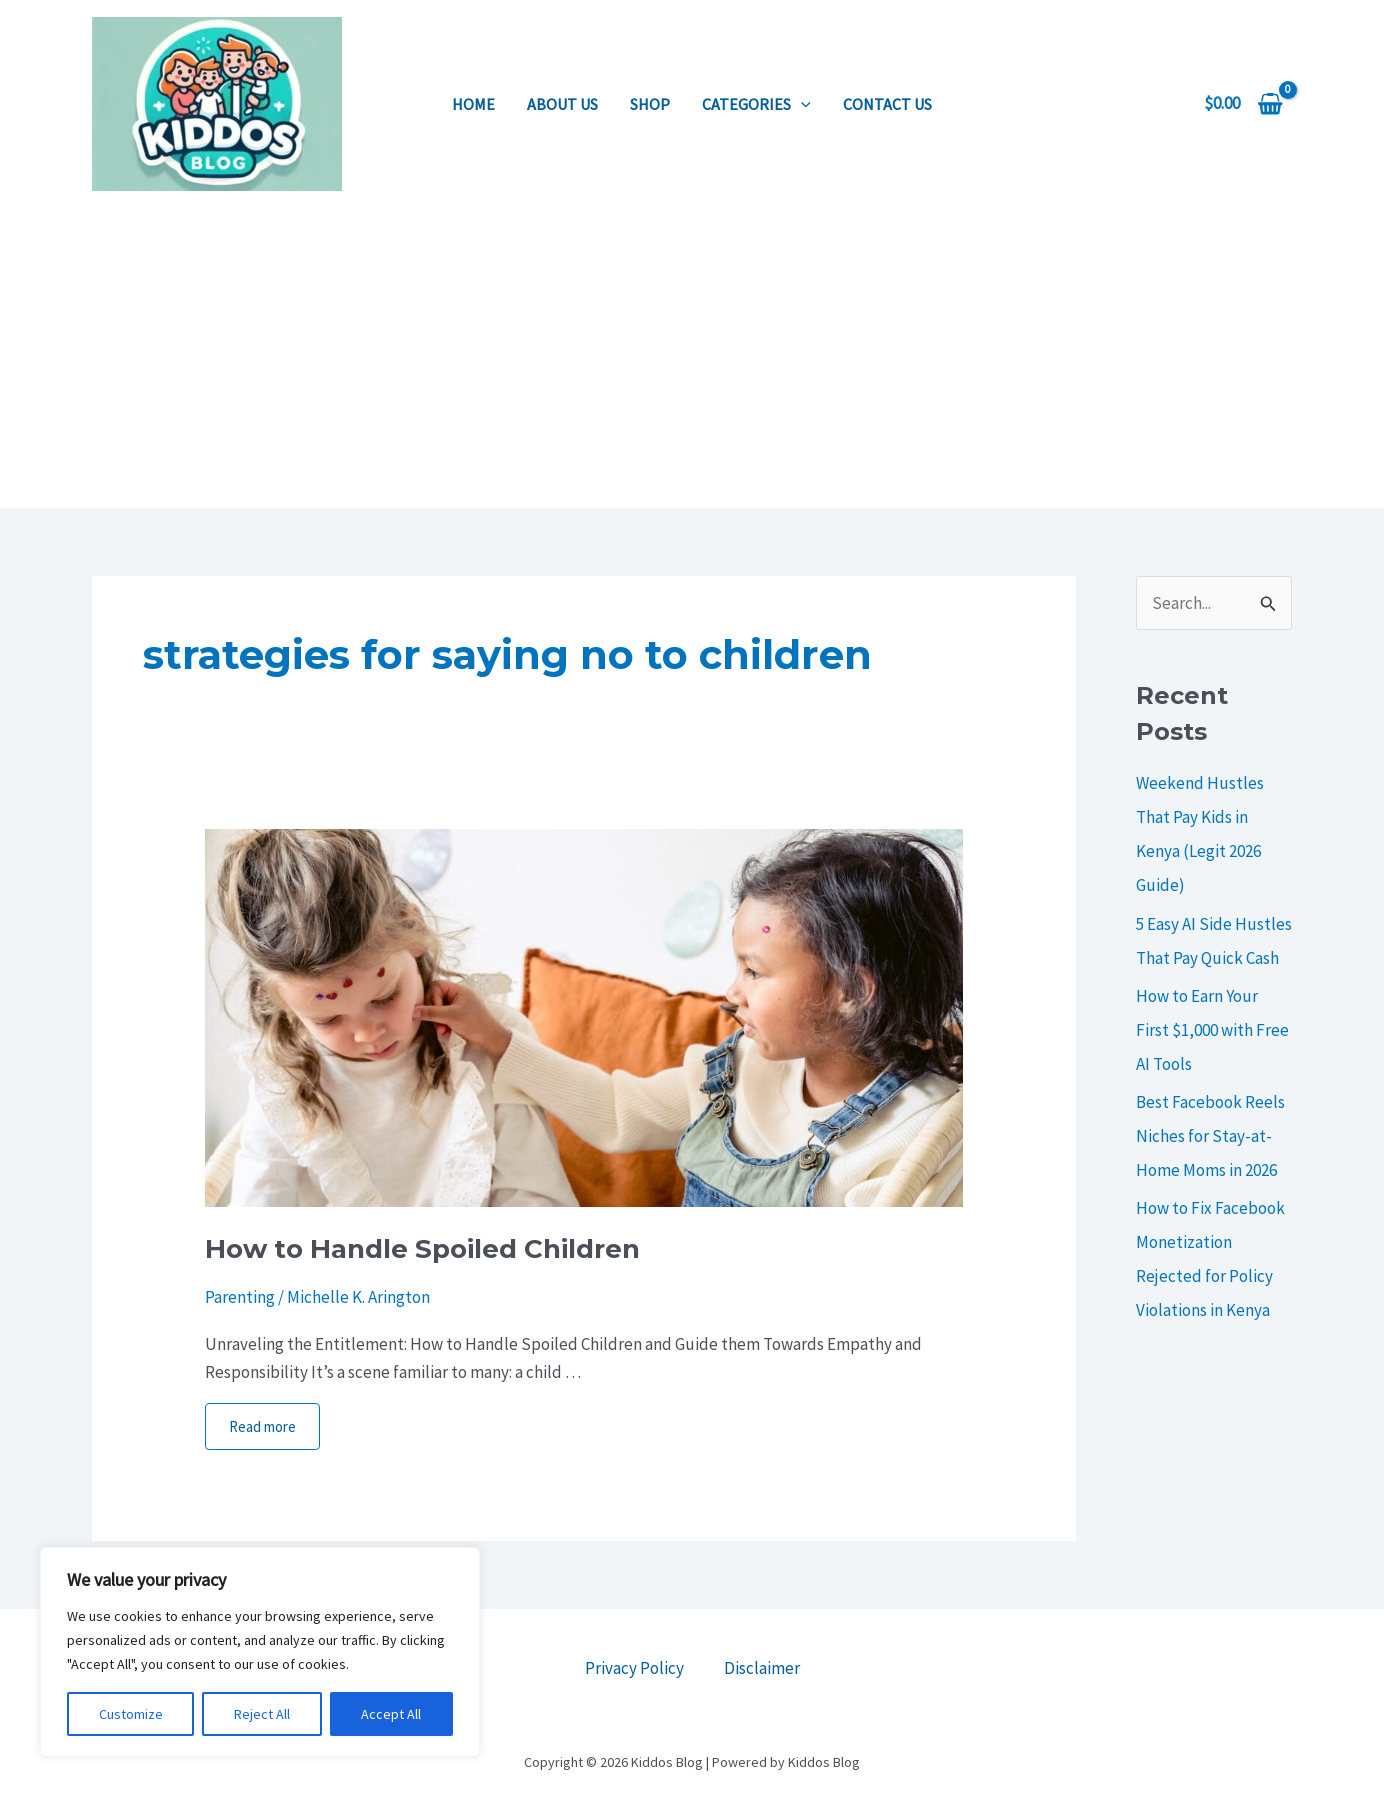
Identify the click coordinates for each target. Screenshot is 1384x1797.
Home (473, 104)
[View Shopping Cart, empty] (1243, 103)
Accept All (391, 1714)
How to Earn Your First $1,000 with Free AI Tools (1212, 1030)
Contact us (887, 104)
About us (562, 104)
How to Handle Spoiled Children (422, 1249)
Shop (650, 104)
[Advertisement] (692, 358)
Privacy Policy (634, 1668)
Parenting (240, 1297)
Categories (756, 104)
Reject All (262, 1714)
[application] (801, 104)
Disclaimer (762, 1668)
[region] (260, 1652)
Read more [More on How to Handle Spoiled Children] (262, 1426)
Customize (131, 1714)
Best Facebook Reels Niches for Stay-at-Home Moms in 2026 (1210, 1136)
